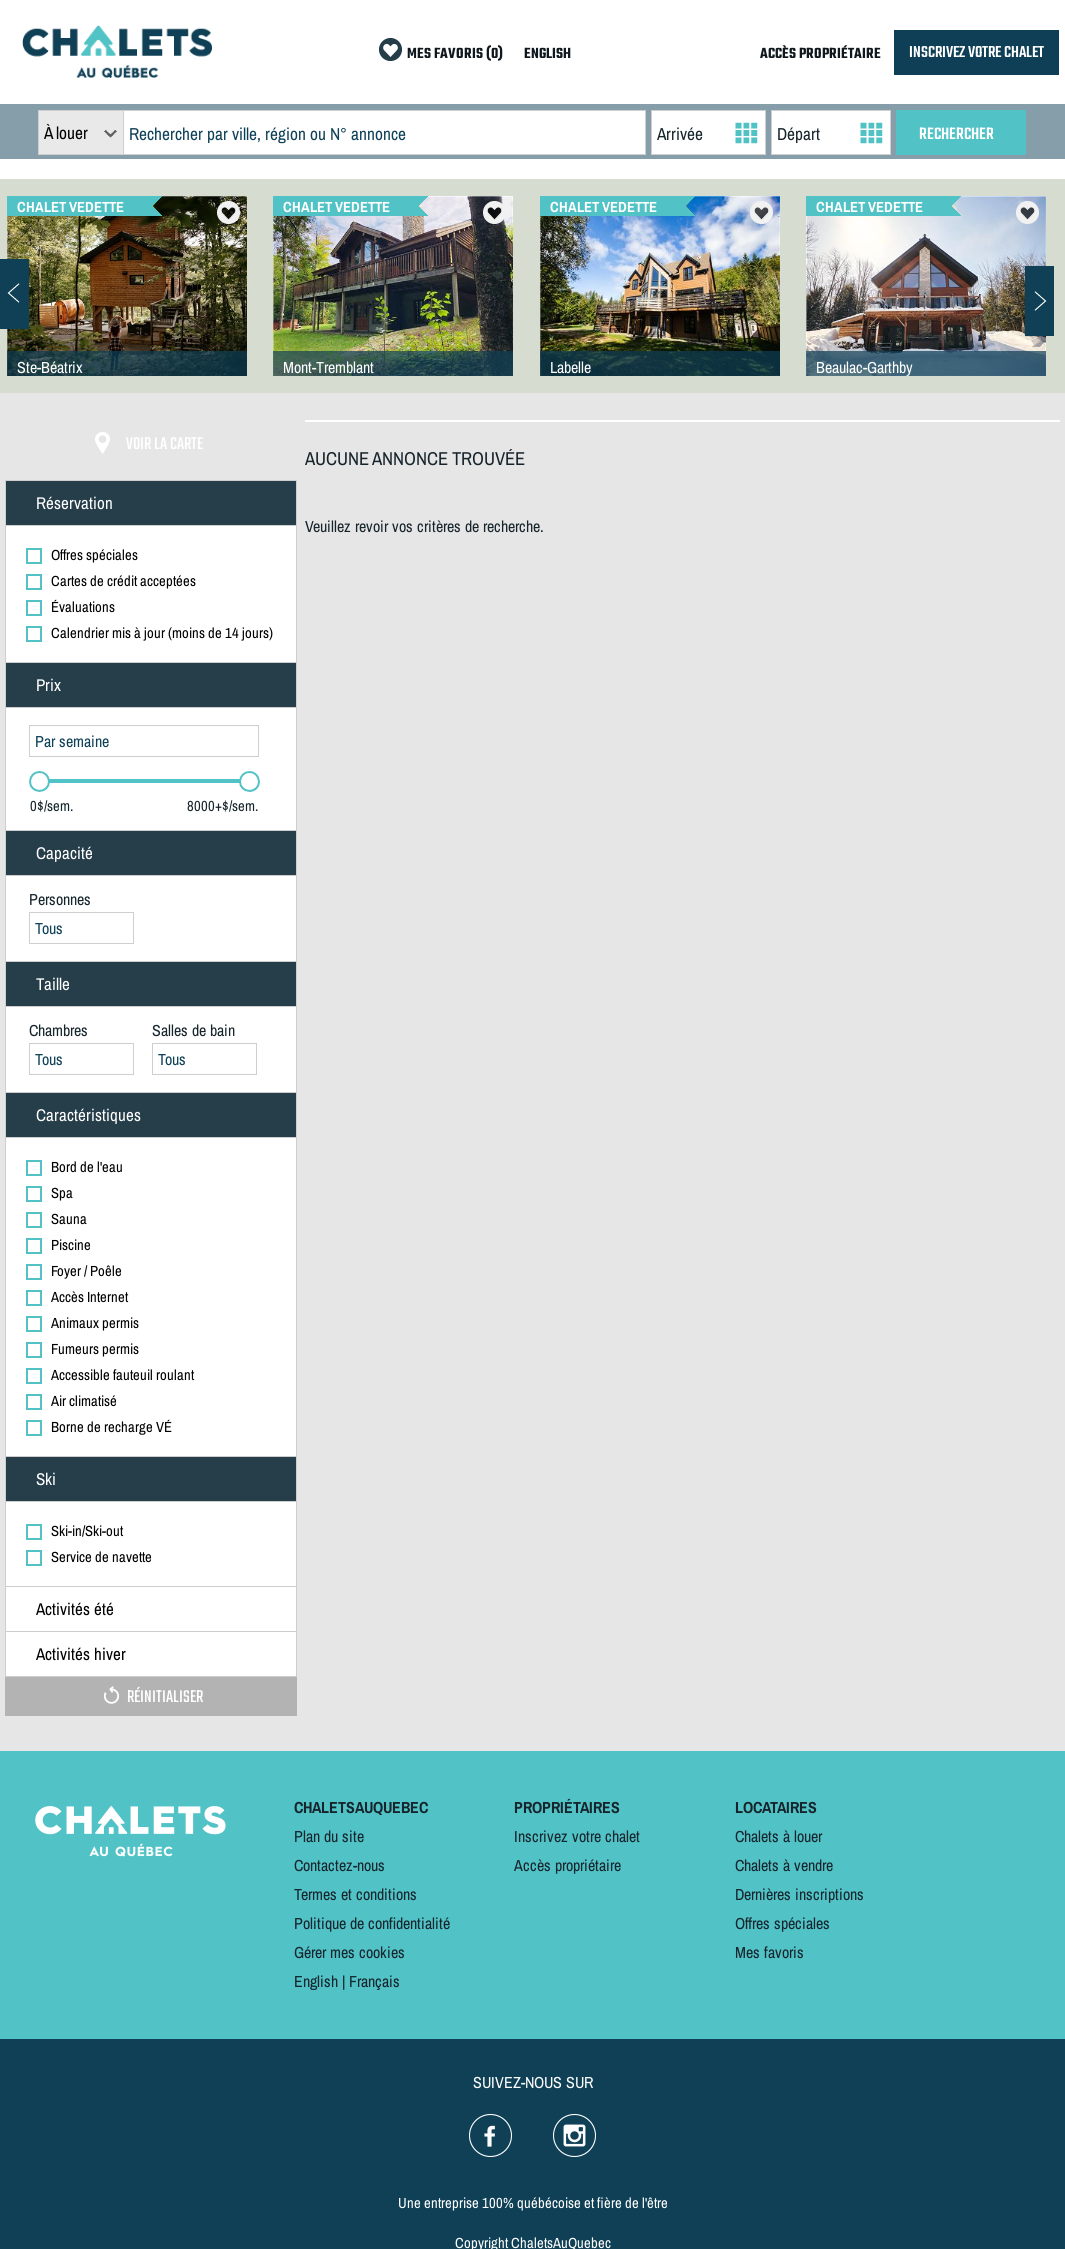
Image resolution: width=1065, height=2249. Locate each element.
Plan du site (329, 1836)
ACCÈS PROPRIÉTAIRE (820, 54)
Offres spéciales (782, 1923)
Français (374, 1981)
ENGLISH (547, 54)
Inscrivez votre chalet (577, 1836)
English (316, 1981)
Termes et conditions (355, 1894)
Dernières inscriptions (799, 1894)
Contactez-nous (339, 1865)
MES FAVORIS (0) (455, 54)
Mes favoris (769, 1952)
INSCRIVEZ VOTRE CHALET (976, 52)
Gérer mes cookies (349, 1952)
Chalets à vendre (784, 1865)
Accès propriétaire (567, 1865)
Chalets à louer (778, 1836)
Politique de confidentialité (372, 1923)
